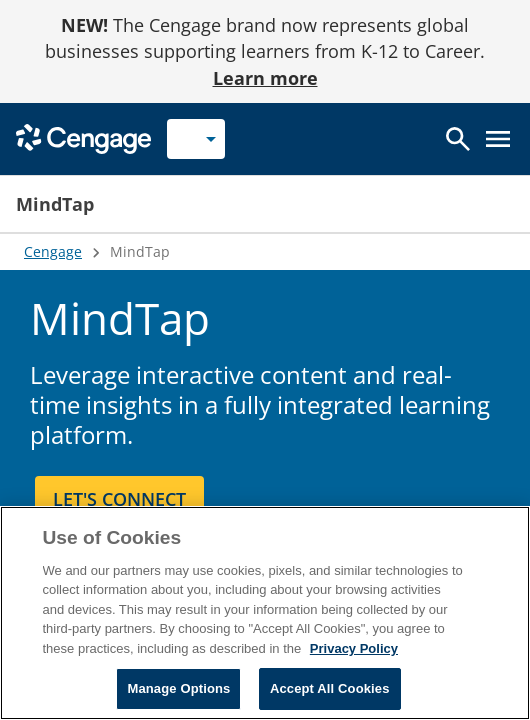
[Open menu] (498, 139)
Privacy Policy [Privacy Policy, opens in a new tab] (354, 648)
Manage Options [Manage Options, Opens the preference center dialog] (178, 688)
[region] (265, 613)
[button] (312, 204)
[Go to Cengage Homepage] (83, 137)
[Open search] (458, 139)
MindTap (55, 204)
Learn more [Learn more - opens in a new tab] (265, 78)
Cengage (53, 251)
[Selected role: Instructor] (196, 139)
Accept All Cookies (330, 688)
